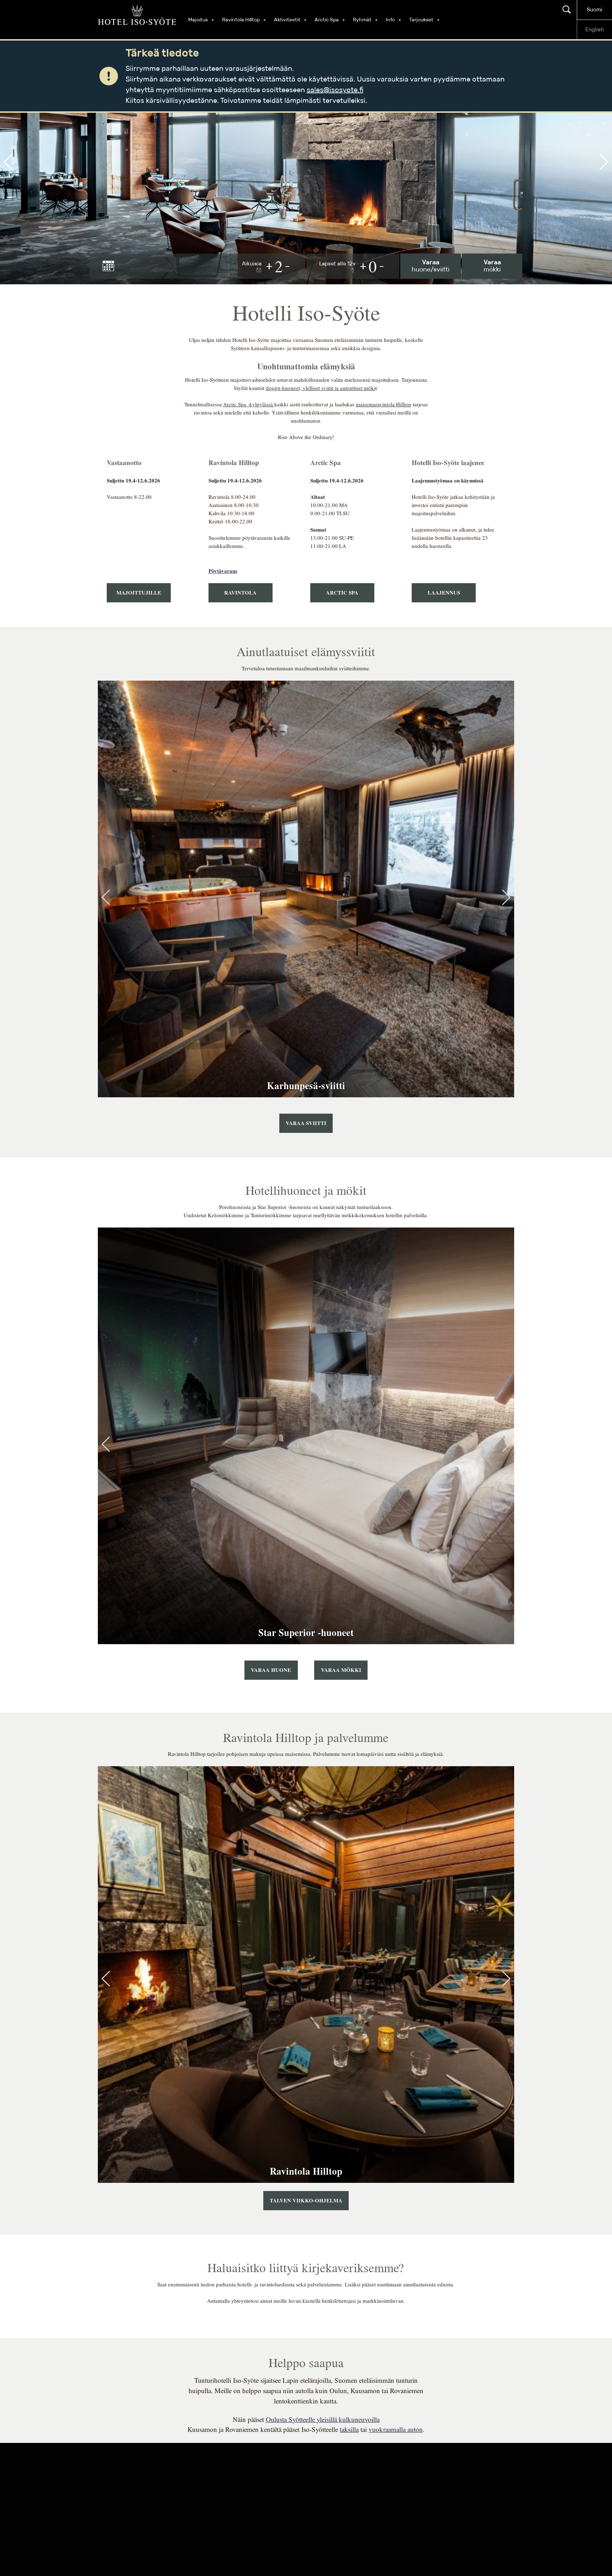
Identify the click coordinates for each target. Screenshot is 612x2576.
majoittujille (138, 592)
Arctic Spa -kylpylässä (248, 404)
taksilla (349, 2429)
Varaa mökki (341, 1670)
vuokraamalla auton (396, 2429)
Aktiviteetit (290, 20)
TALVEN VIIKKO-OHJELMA (306, 2201)
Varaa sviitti (306, 1123)
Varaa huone (271, 1670)
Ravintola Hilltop (244, 20)
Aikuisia (252, 266)
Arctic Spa (330, 20)
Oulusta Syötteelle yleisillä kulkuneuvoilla (323, 2419)
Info (394, 20)
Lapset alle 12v (337, 266)
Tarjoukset (424, 20)
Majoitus (201, 20)
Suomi (594, 9)
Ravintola (240, 592)
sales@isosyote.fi (335, 89)
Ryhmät (366, 20)
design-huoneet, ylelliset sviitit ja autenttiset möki (320, 388)
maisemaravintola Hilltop (383, 404)
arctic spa (342, 592)
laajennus (444, 592)
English (594, 29)
